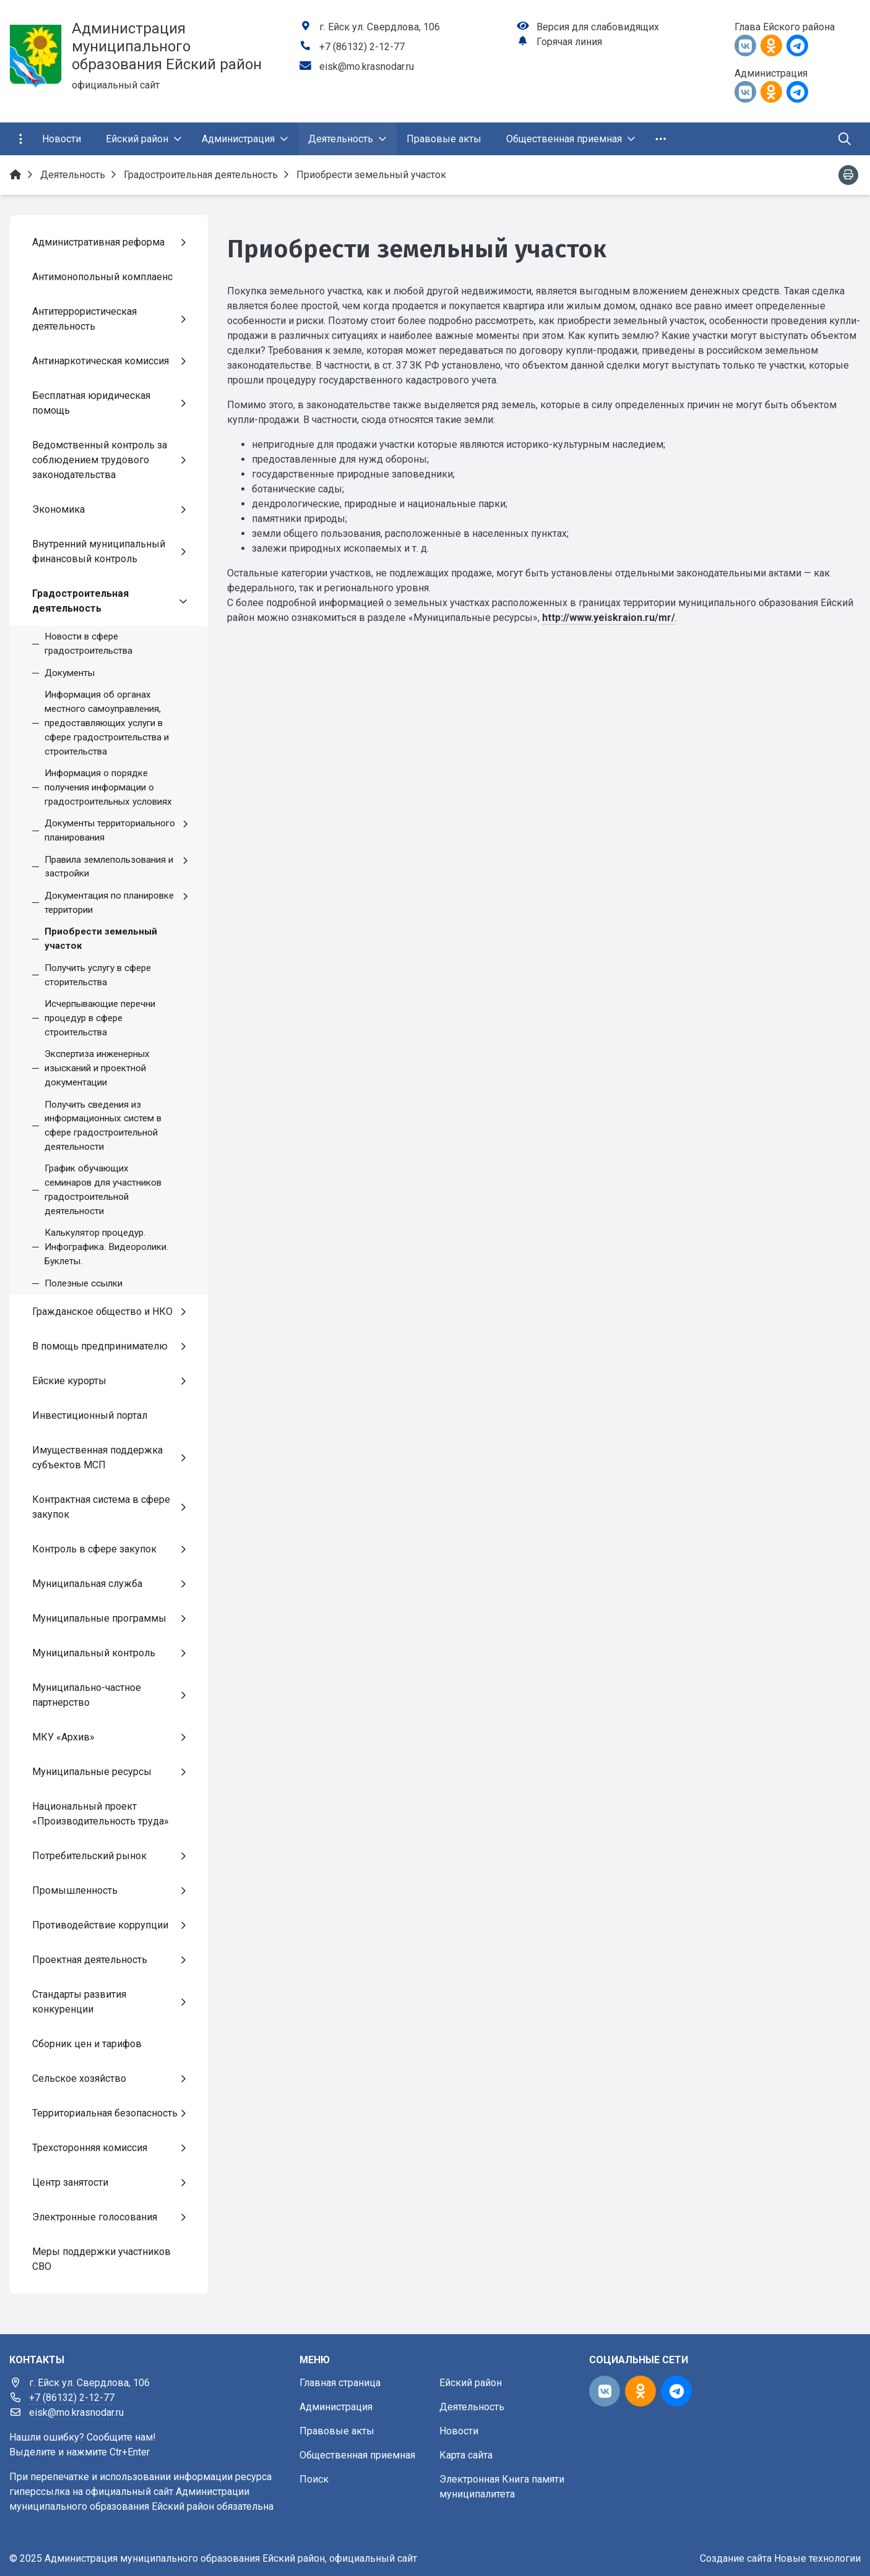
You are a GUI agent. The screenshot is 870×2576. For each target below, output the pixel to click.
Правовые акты (336, 2431)
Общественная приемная (357, 2455)
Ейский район (470, 2383)
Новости (458, 2431)
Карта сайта (466, 2455)
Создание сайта (736, 2558)
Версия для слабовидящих (597, 27)
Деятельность (471, 2407)
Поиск (314, 2479)
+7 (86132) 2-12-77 (362, 47)
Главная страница (340, 2383)
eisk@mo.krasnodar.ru (366, 66)
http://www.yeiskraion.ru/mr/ (608, 617)
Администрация (336, 2407)
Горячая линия (569, 42)
